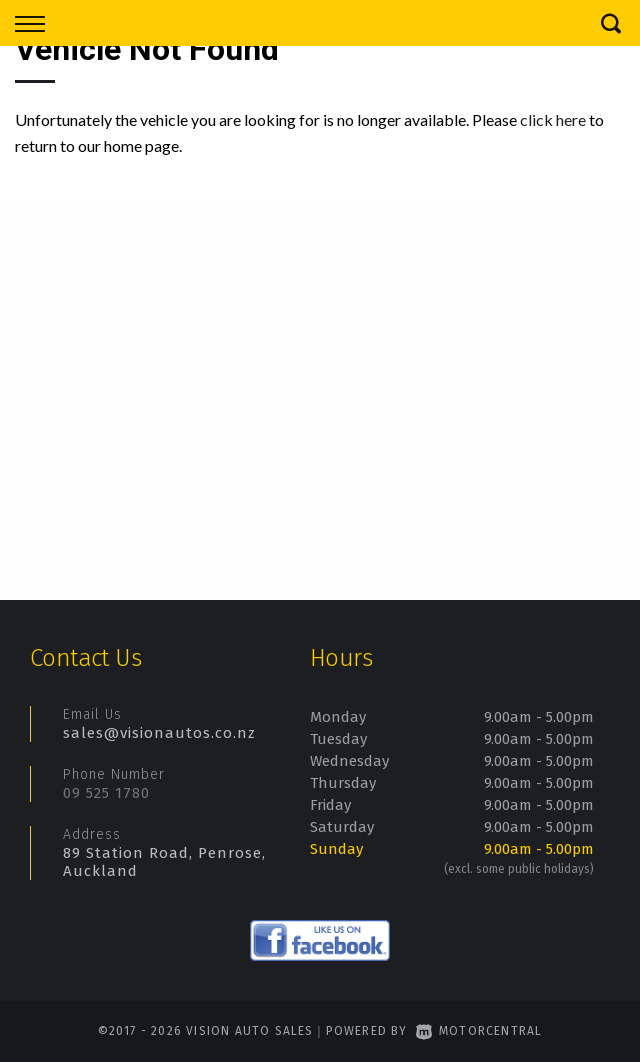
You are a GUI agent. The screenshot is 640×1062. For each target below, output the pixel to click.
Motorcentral (479, 1031)
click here (553, 119)
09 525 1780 (106, 793)
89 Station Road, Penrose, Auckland (164, 862)
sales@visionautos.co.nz (159, 733)
